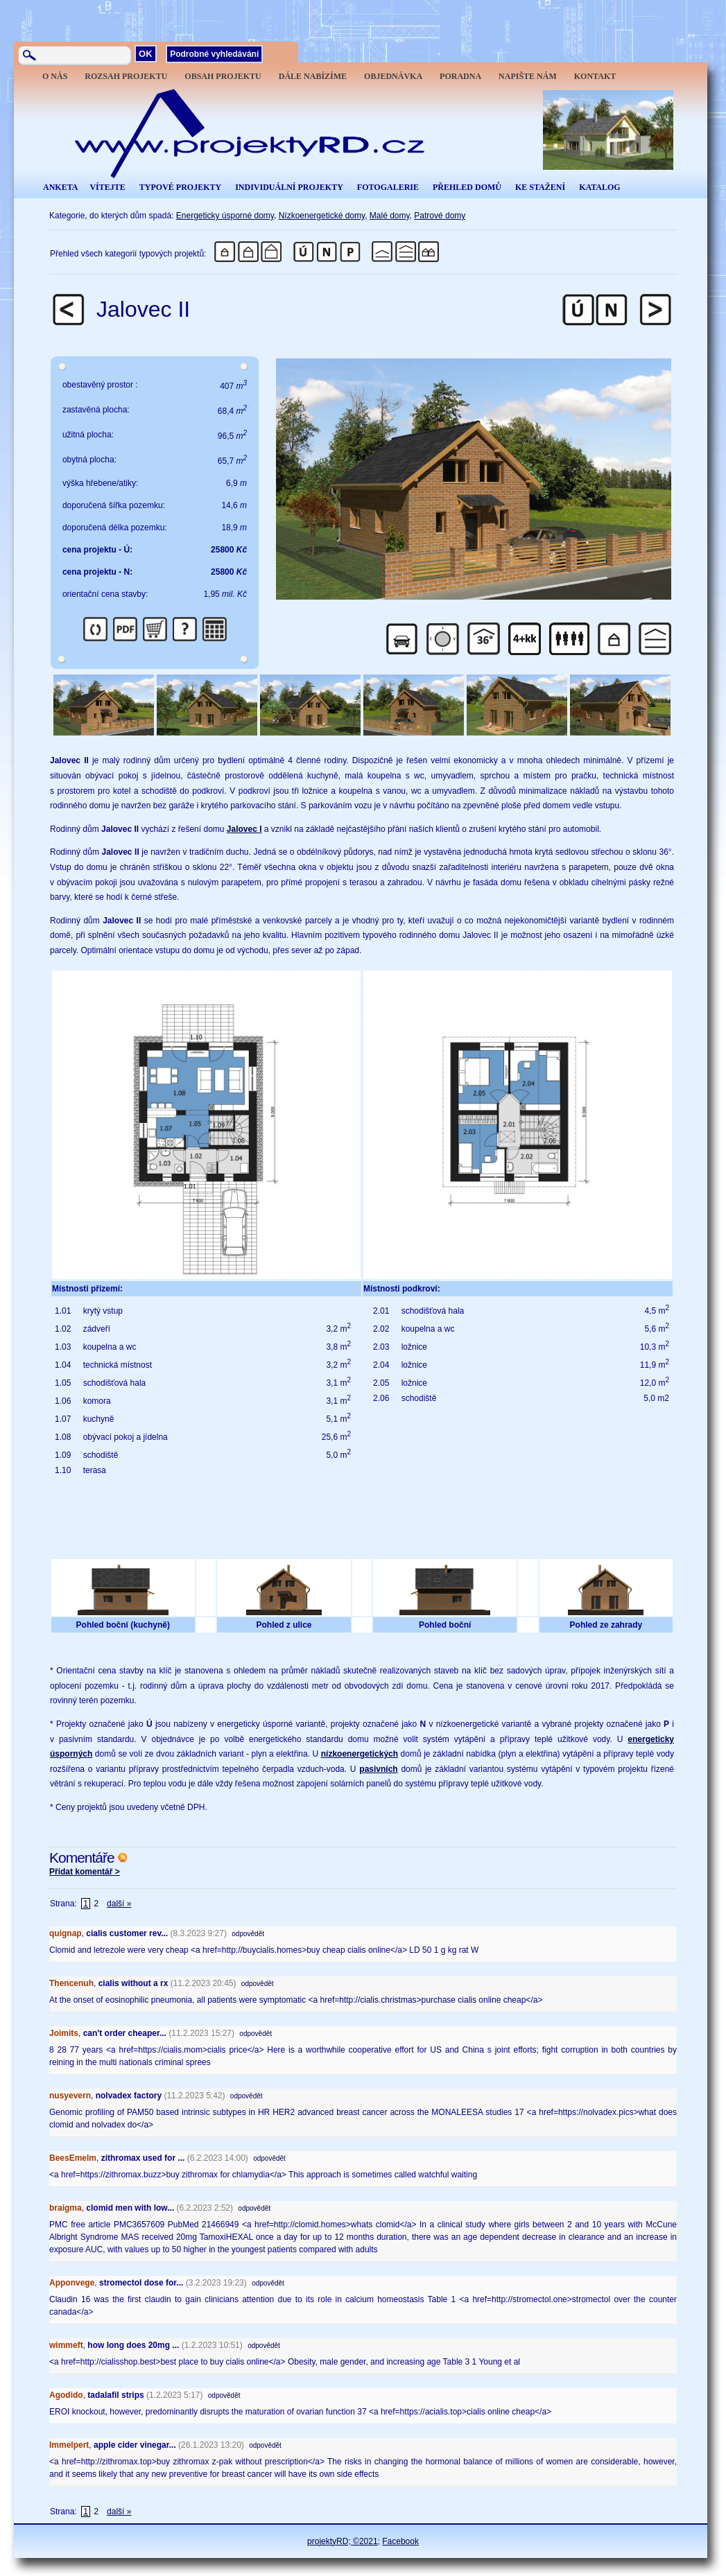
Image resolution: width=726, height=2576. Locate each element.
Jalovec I (244, 829)
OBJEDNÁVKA (393, 76)
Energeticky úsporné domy (225, 215)
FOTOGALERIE (388, 187)
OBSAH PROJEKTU (222, 76)
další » (119, 1903)
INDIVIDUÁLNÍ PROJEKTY (289, 187)
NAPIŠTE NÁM (528, 76)
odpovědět (248, 1934)
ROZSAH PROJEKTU (126, 76)
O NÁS (54, 76)
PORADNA (460, 76)
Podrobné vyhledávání (214, 54)
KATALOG (600, 187)
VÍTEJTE (107, 187)
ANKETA (60, 187)
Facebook (400, 2541)
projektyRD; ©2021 (342, 2541)
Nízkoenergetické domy (322, 215)
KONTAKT (595, 76)
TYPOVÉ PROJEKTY (180, 187)
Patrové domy (439, 215)
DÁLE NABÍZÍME (313, 76)
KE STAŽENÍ (540, 187)
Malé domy (390, 215)
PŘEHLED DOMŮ (467, 187)
